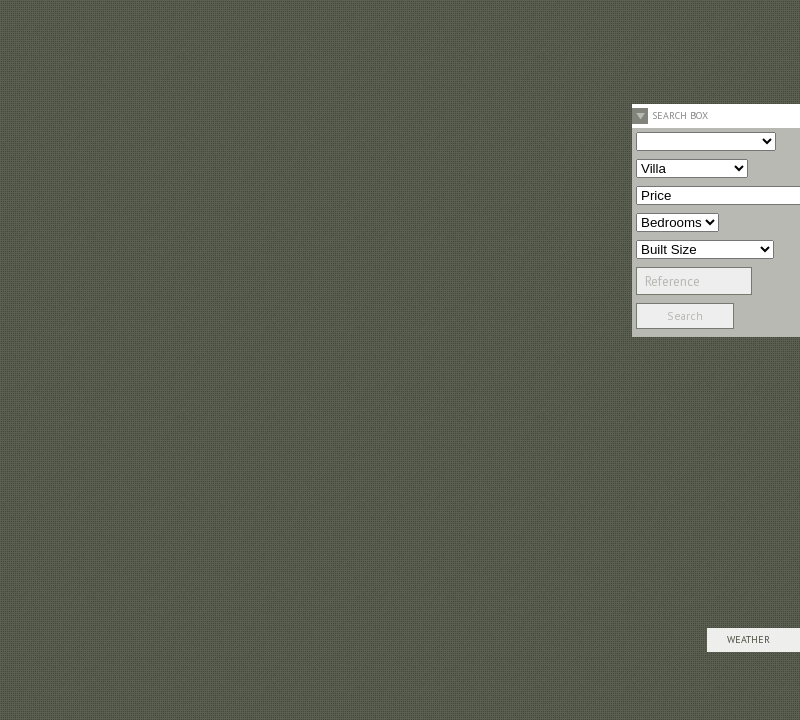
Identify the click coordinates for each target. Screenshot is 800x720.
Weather (748, 639)
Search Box (680, 115)
